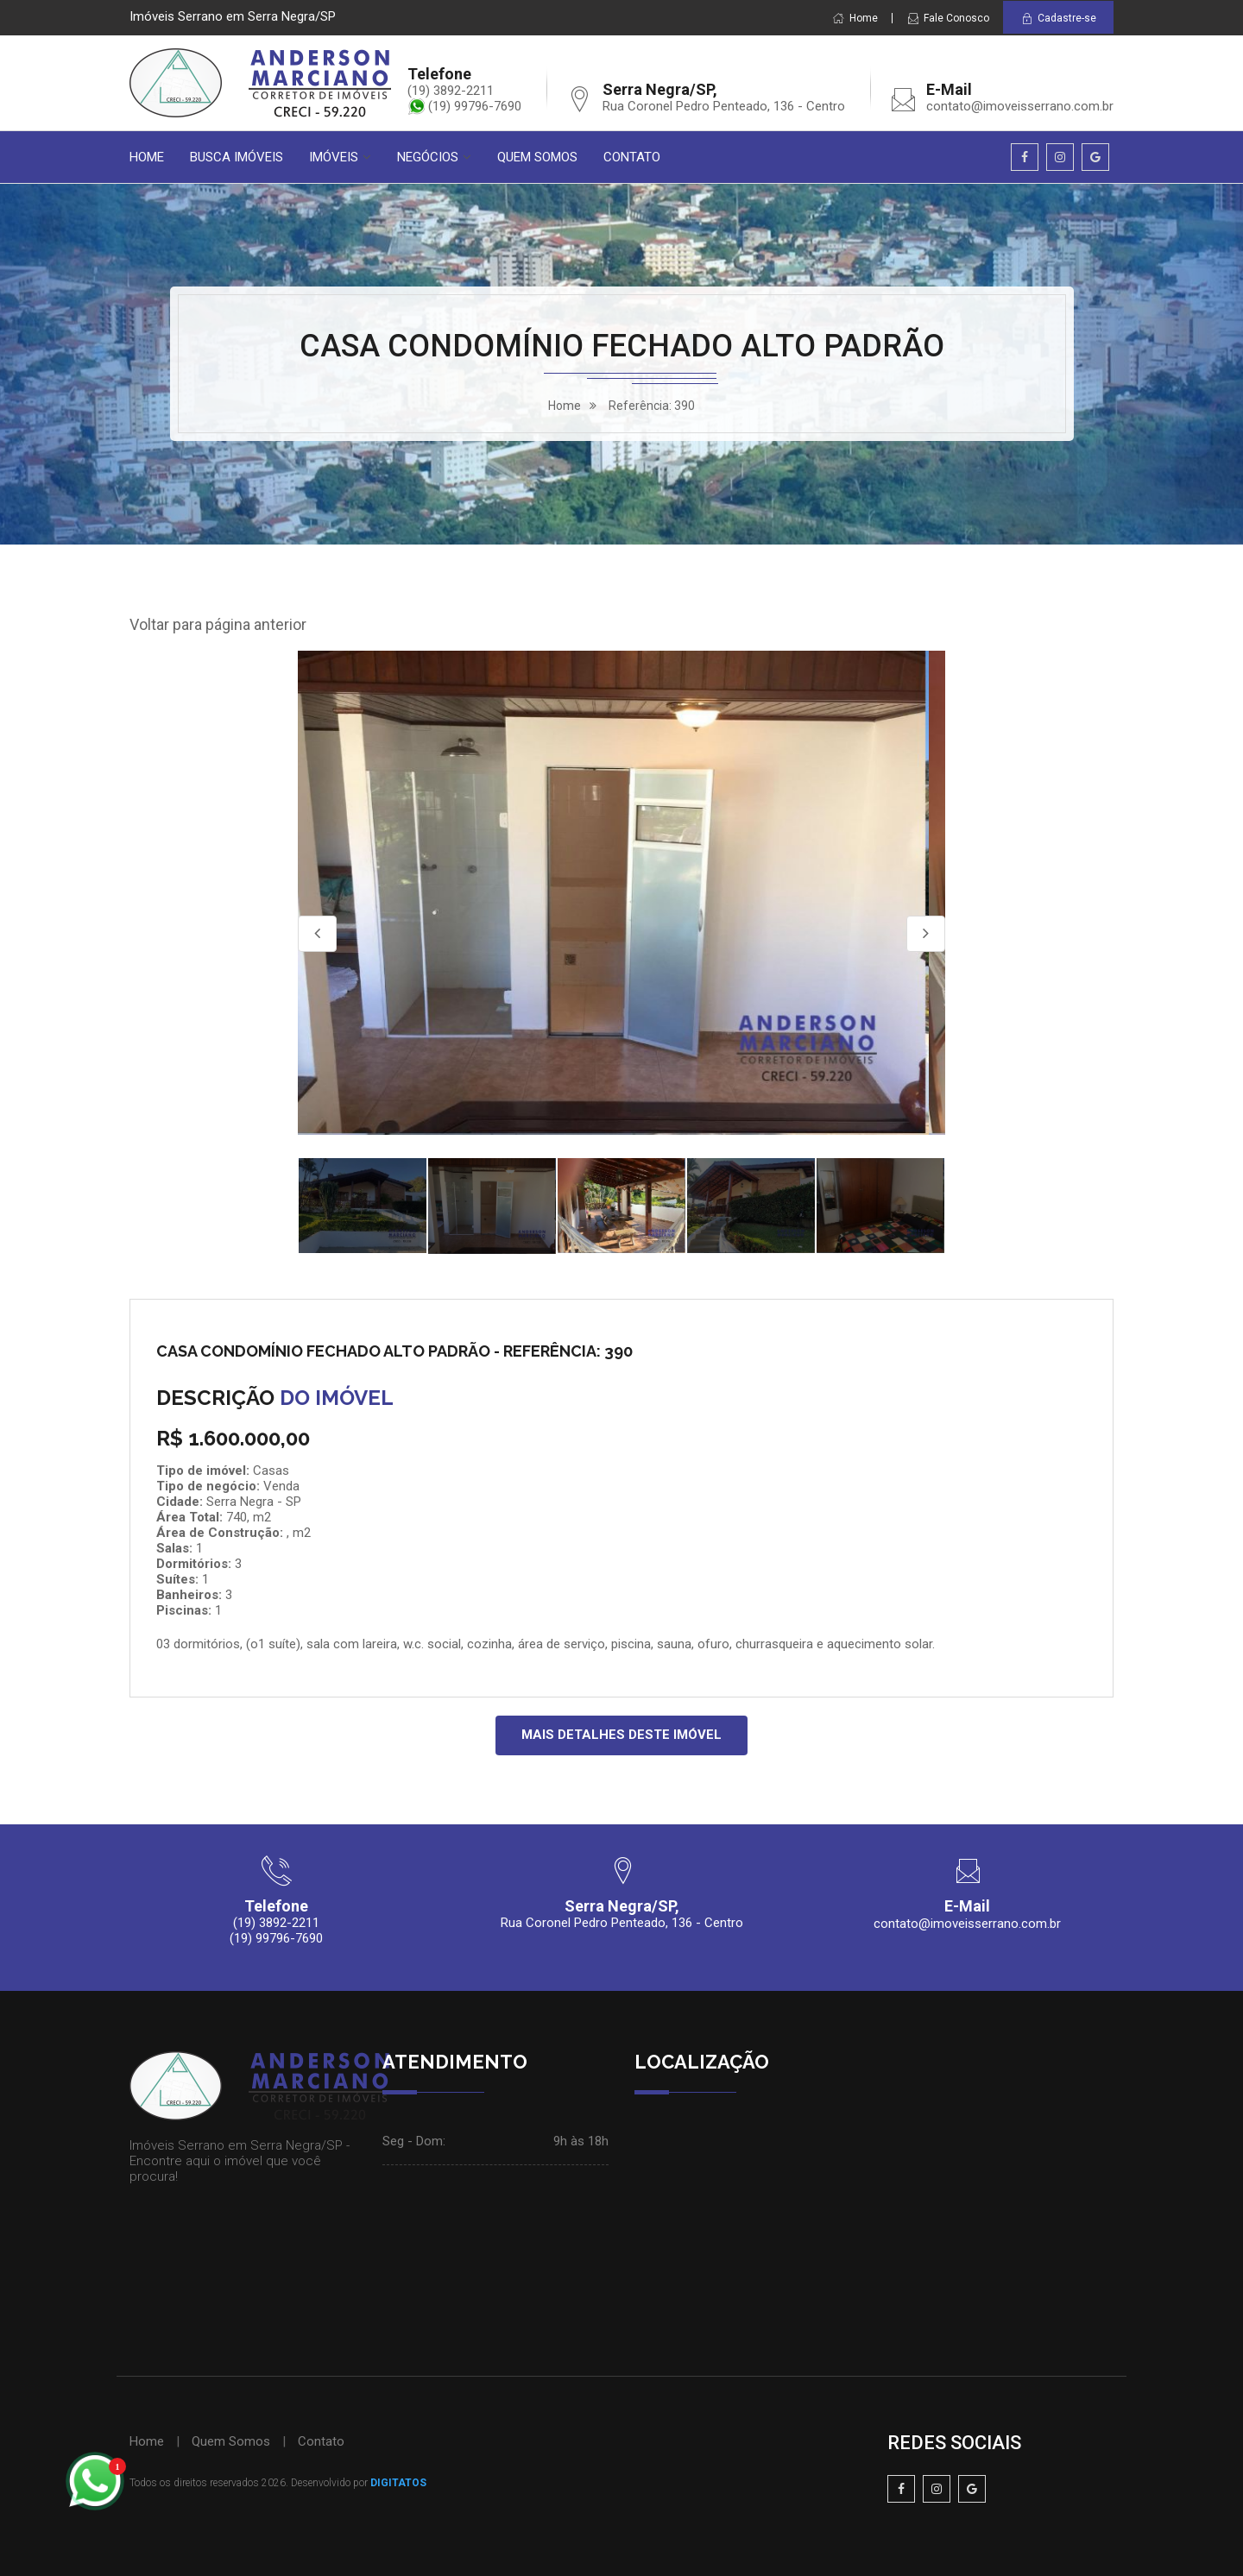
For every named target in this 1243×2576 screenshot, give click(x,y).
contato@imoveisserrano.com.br (1020, 106)
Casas (271, 1470)
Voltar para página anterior (217, 624)
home (564, 406)
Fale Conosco (947, 18)
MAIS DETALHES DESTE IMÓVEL (621, 1734)
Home (855, 18)
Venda (281, 1486)
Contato (321, 2441)
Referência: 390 (652, 406)
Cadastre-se (1058, 18)
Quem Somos (231, 2441)
